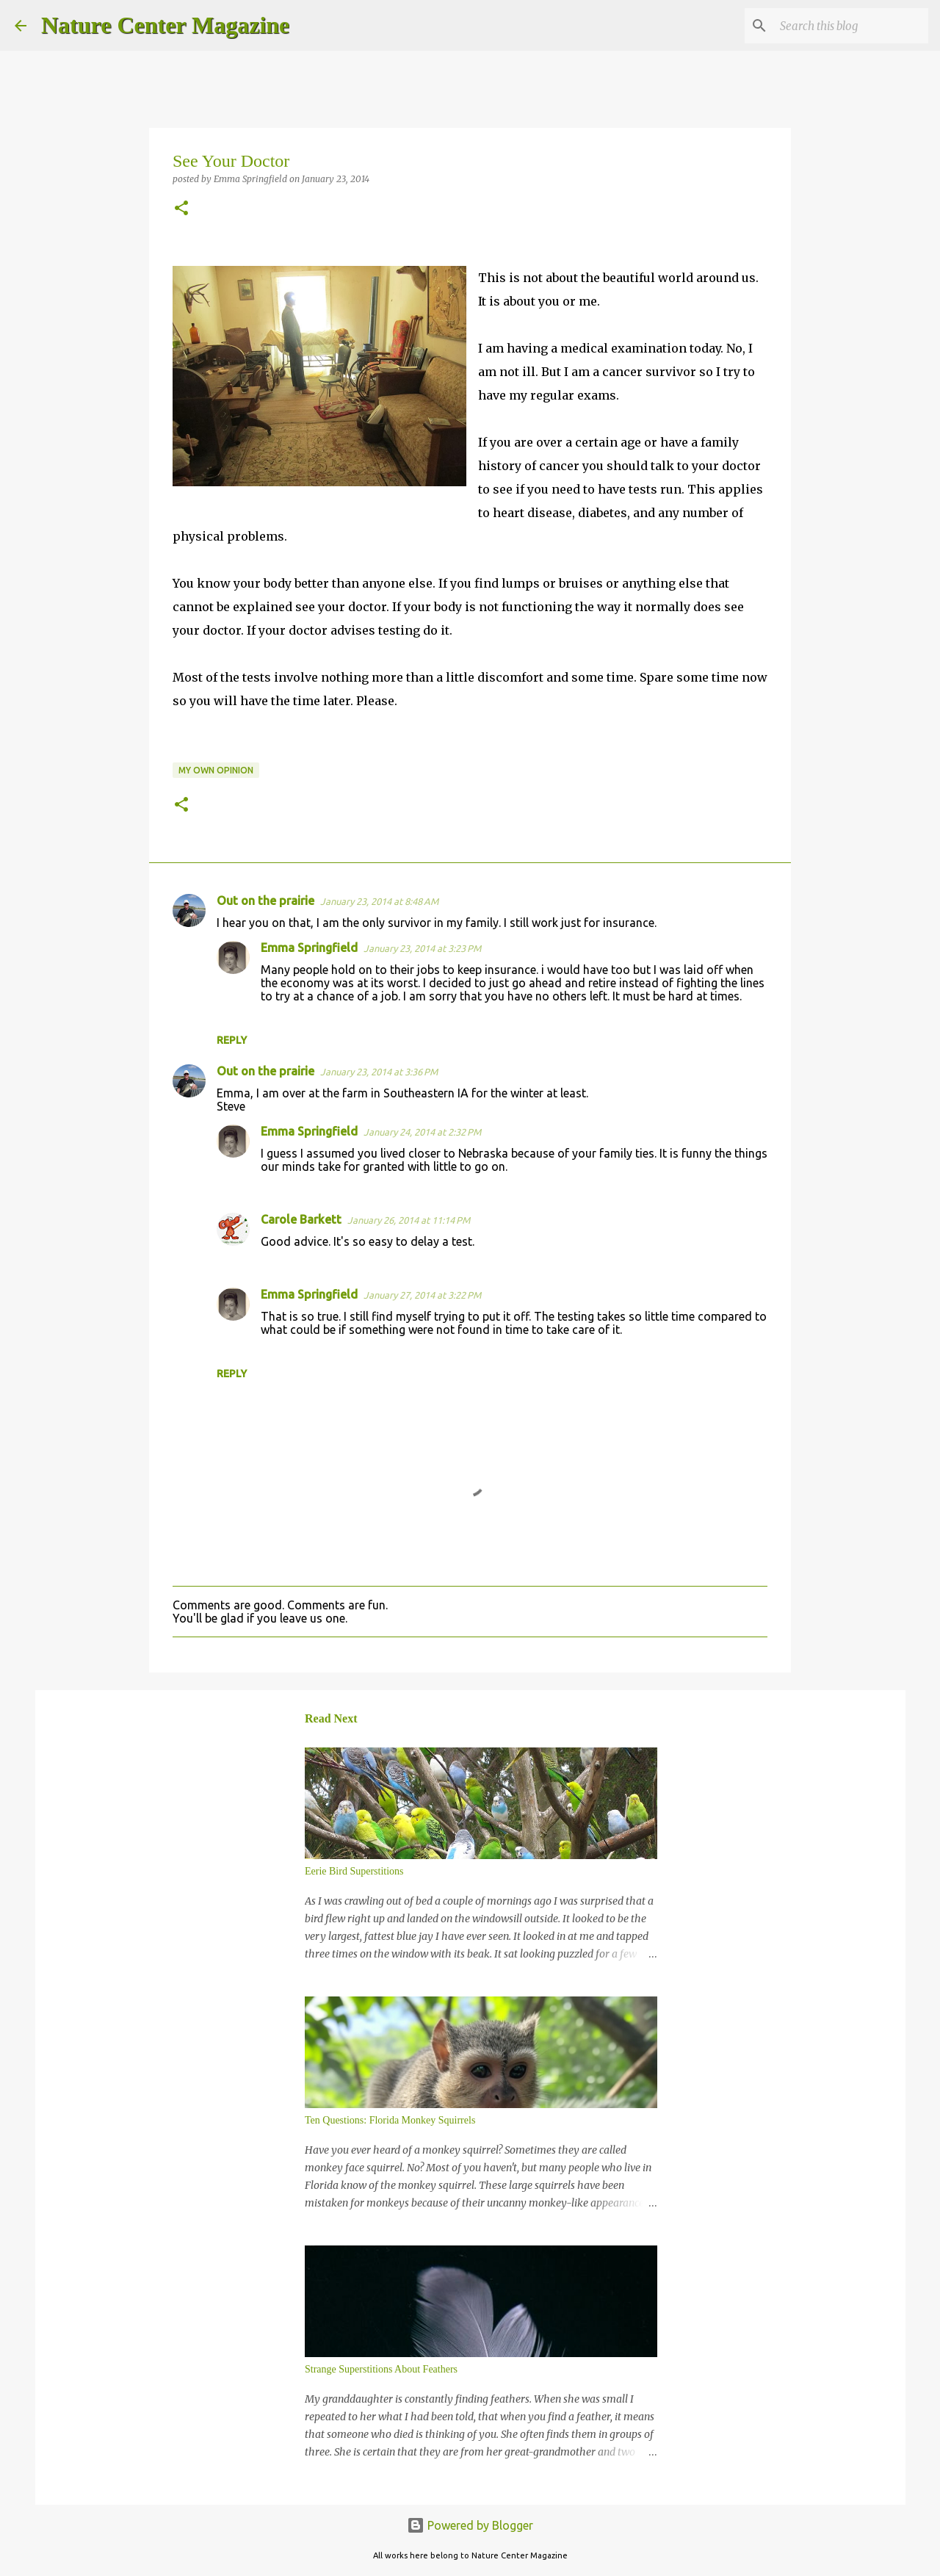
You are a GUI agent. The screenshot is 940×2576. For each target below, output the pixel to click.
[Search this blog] (851, 25)
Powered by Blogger (470, 2525)
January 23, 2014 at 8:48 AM (379, 901)
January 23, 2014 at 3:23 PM (422, 948)
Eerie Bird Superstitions (354, 1871)
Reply (232, 1040)
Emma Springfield (309, 947)
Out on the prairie (265, 900)
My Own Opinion (215, 770)
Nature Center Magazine (165, 25)
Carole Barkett (301, 1219)
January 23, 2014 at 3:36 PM (379, 1072)
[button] (181, 209)
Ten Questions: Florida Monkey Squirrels (390, 2120)
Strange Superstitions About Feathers (381, 2369)
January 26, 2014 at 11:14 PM (408, 1220)
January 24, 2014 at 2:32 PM (422, 1132)
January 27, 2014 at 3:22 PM (422, 1295)
